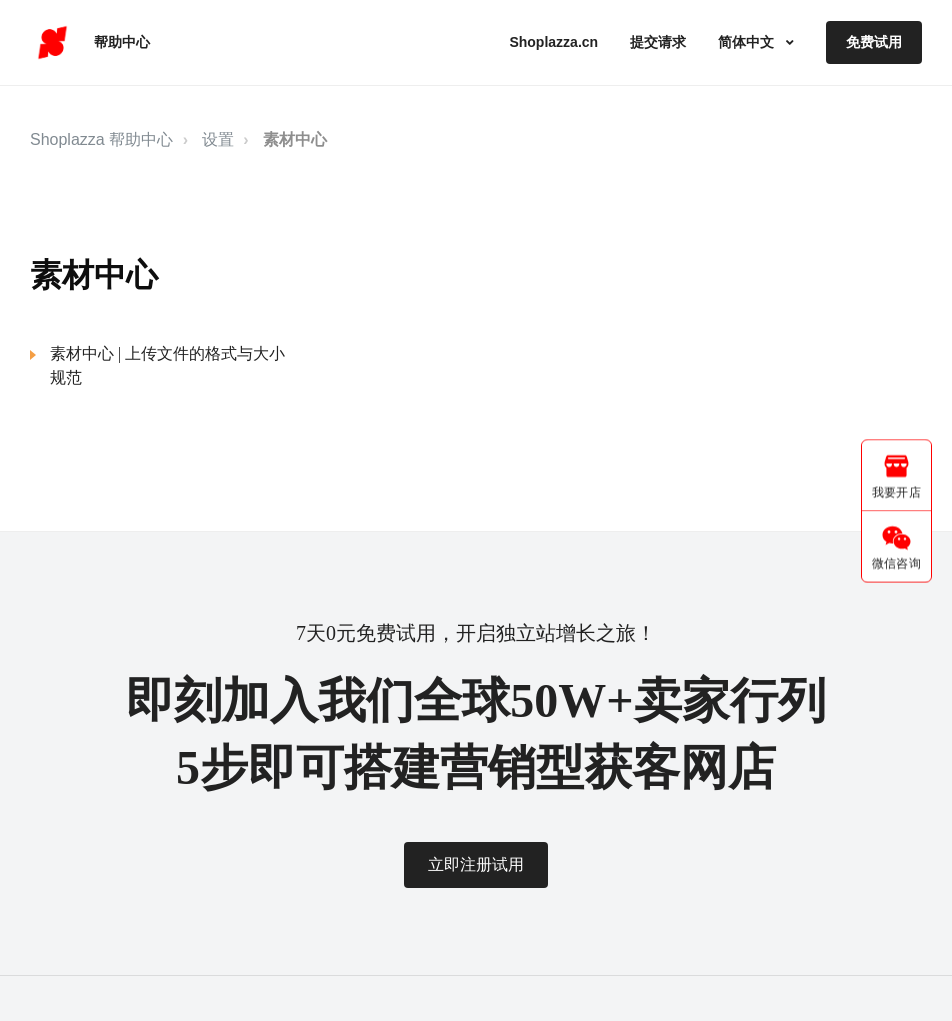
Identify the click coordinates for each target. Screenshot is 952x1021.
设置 (218, 139)
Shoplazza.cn (553, 42)
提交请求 (658, 42)
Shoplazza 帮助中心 (101, 139)
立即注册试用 (476, 864)
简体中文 (748, 42)
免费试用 (874, 42)
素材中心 (295, 139)
